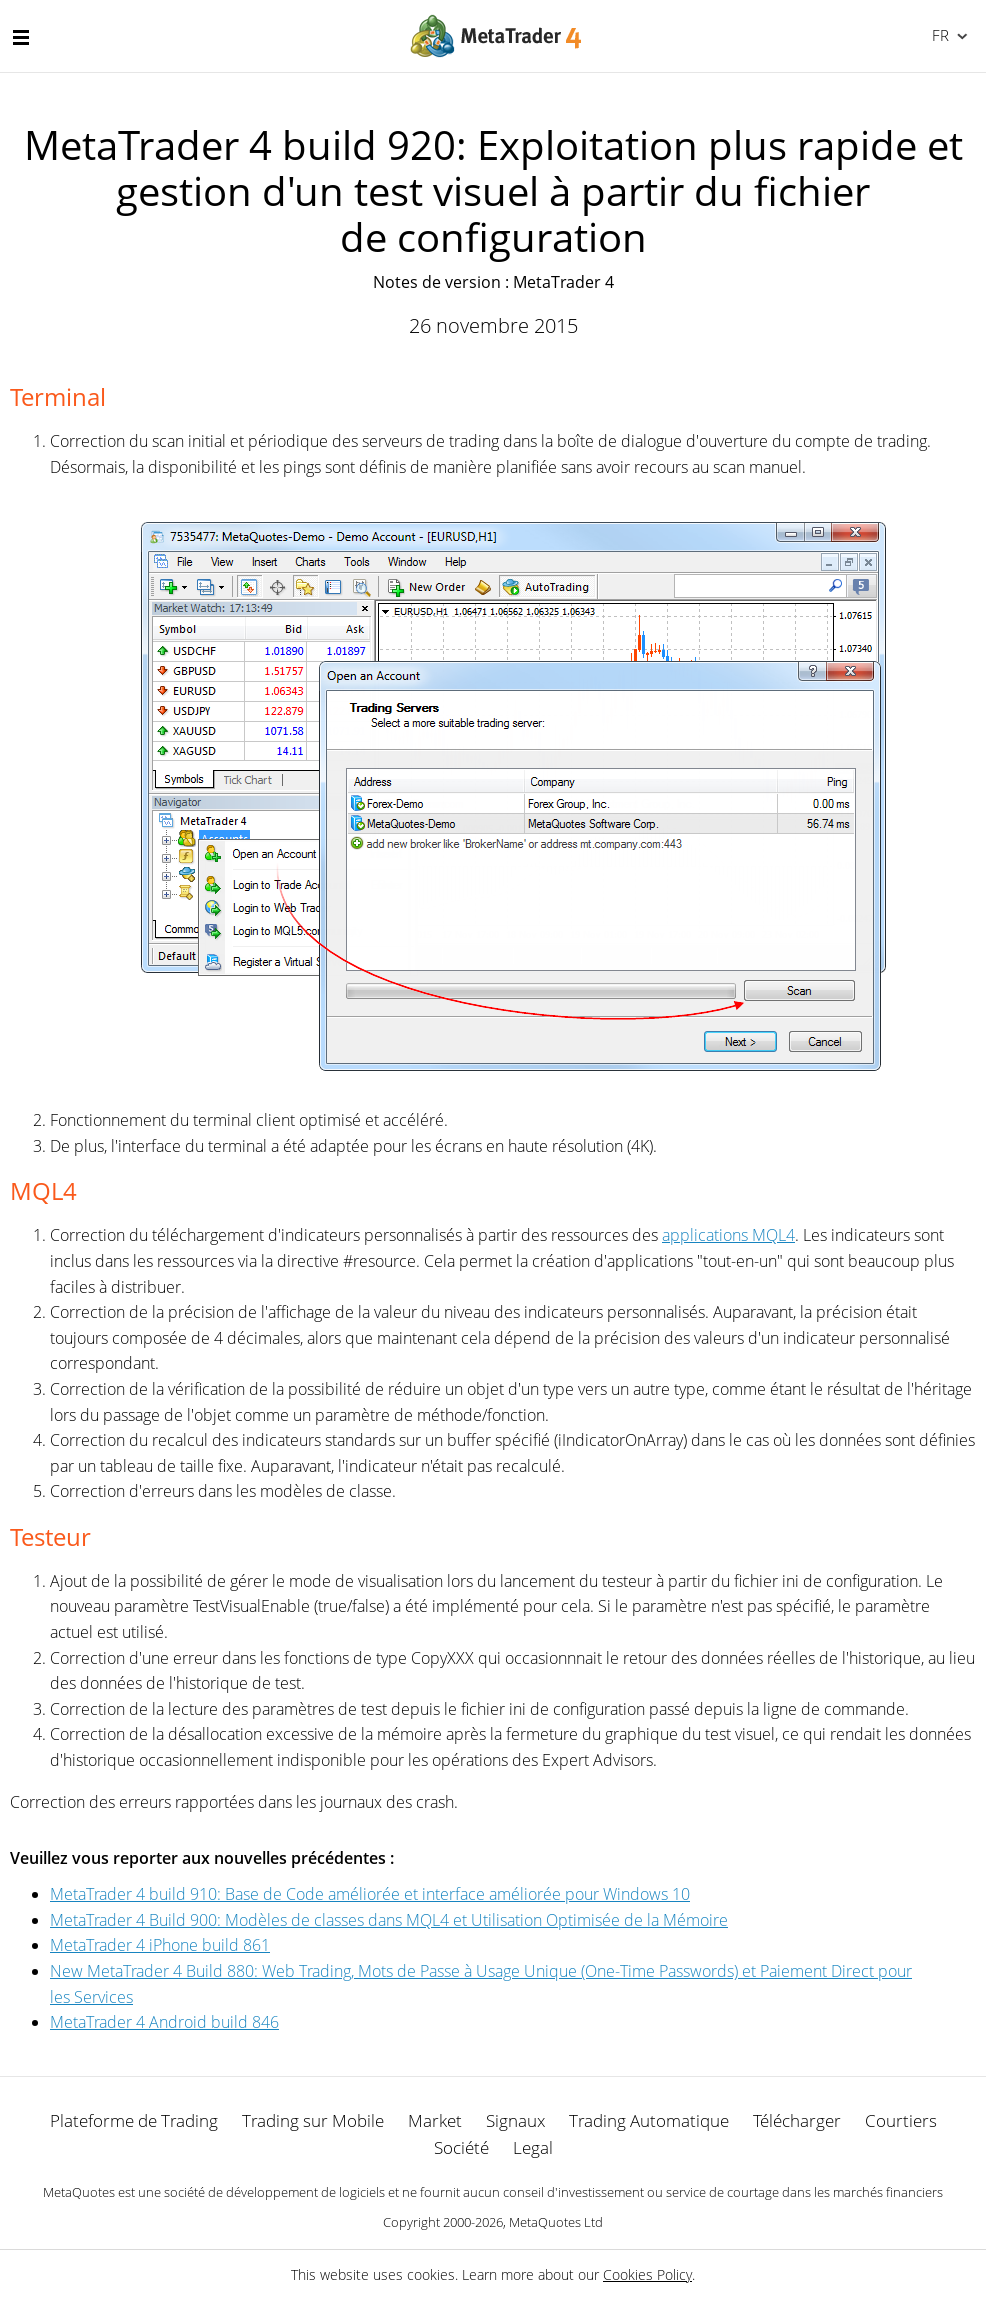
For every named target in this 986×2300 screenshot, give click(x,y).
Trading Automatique (649, 2120)
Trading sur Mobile (313, 2120)
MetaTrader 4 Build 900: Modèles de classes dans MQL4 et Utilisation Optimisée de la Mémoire (389, 1920)
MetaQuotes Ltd (556, 2222)
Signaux (515, 2120)
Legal (533, 2147)
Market (435, 2120)
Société (461, 2147)
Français (938, 35)
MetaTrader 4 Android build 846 (164, 2022)
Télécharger (797, 2120)
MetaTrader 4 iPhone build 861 (160, 1945)
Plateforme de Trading (134, 2120)
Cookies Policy (647, 2274)
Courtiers (901, 2120)
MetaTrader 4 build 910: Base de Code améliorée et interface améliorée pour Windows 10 (370, 1894)
